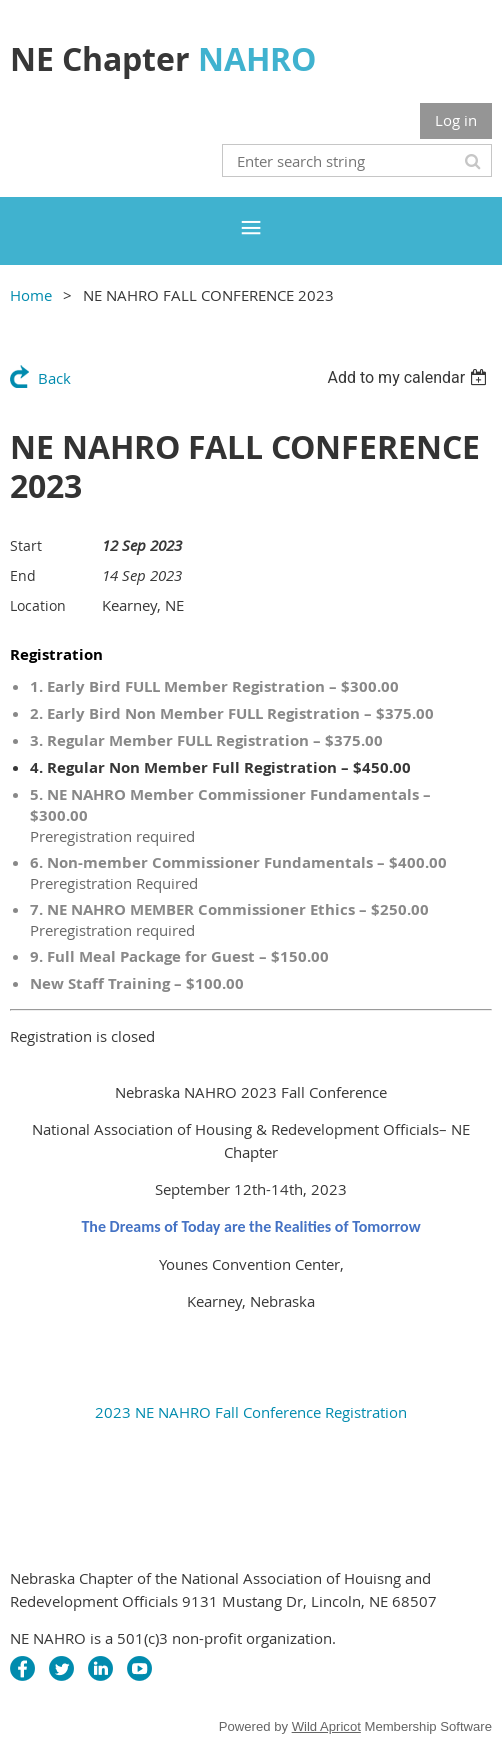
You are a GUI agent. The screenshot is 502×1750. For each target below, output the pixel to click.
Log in (456, 120)
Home (31, 295)
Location (38, 605)
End (23, 575)
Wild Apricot (326, 1726)
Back (54, 378)
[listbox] (409, 377)
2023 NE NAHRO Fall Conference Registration (251, 1412)
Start (26, 545)
